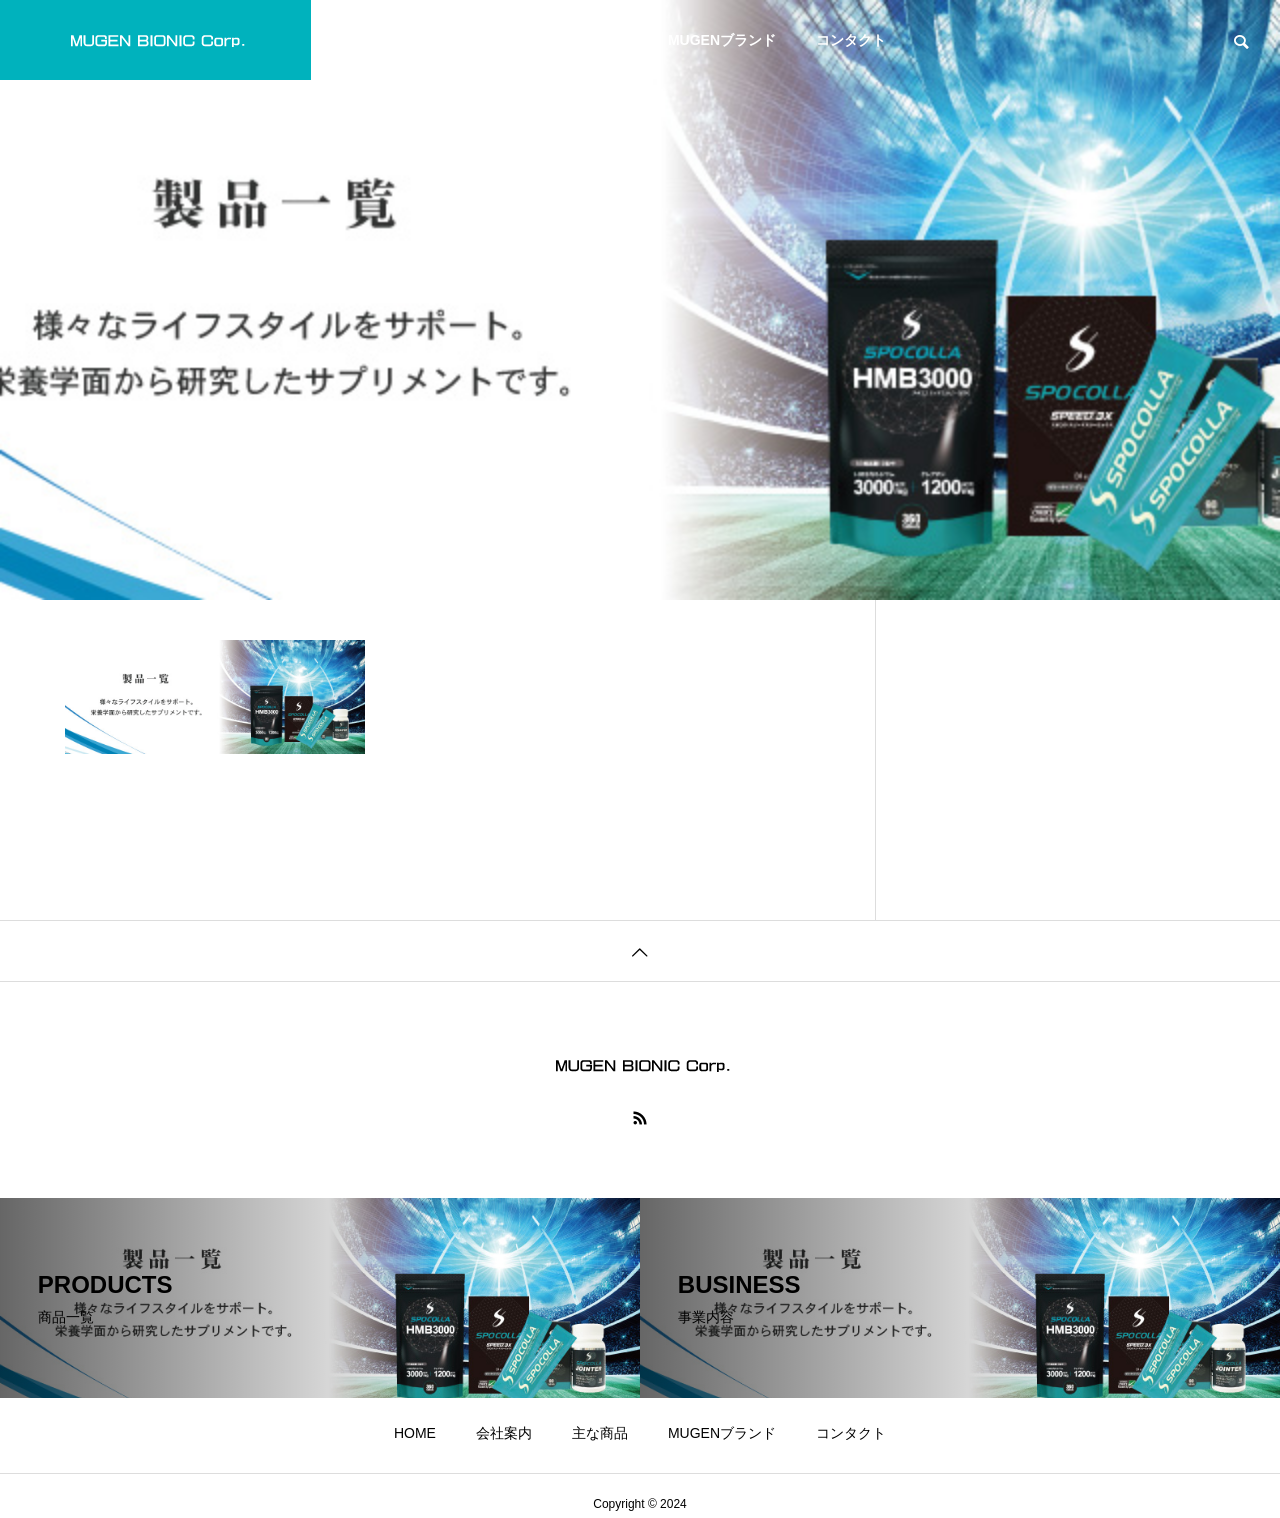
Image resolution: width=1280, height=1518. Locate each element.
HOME (415, 40)
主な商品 (600, 40)
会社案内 (504, 40)
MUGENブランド (722, 40)
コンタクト (851, 40)
